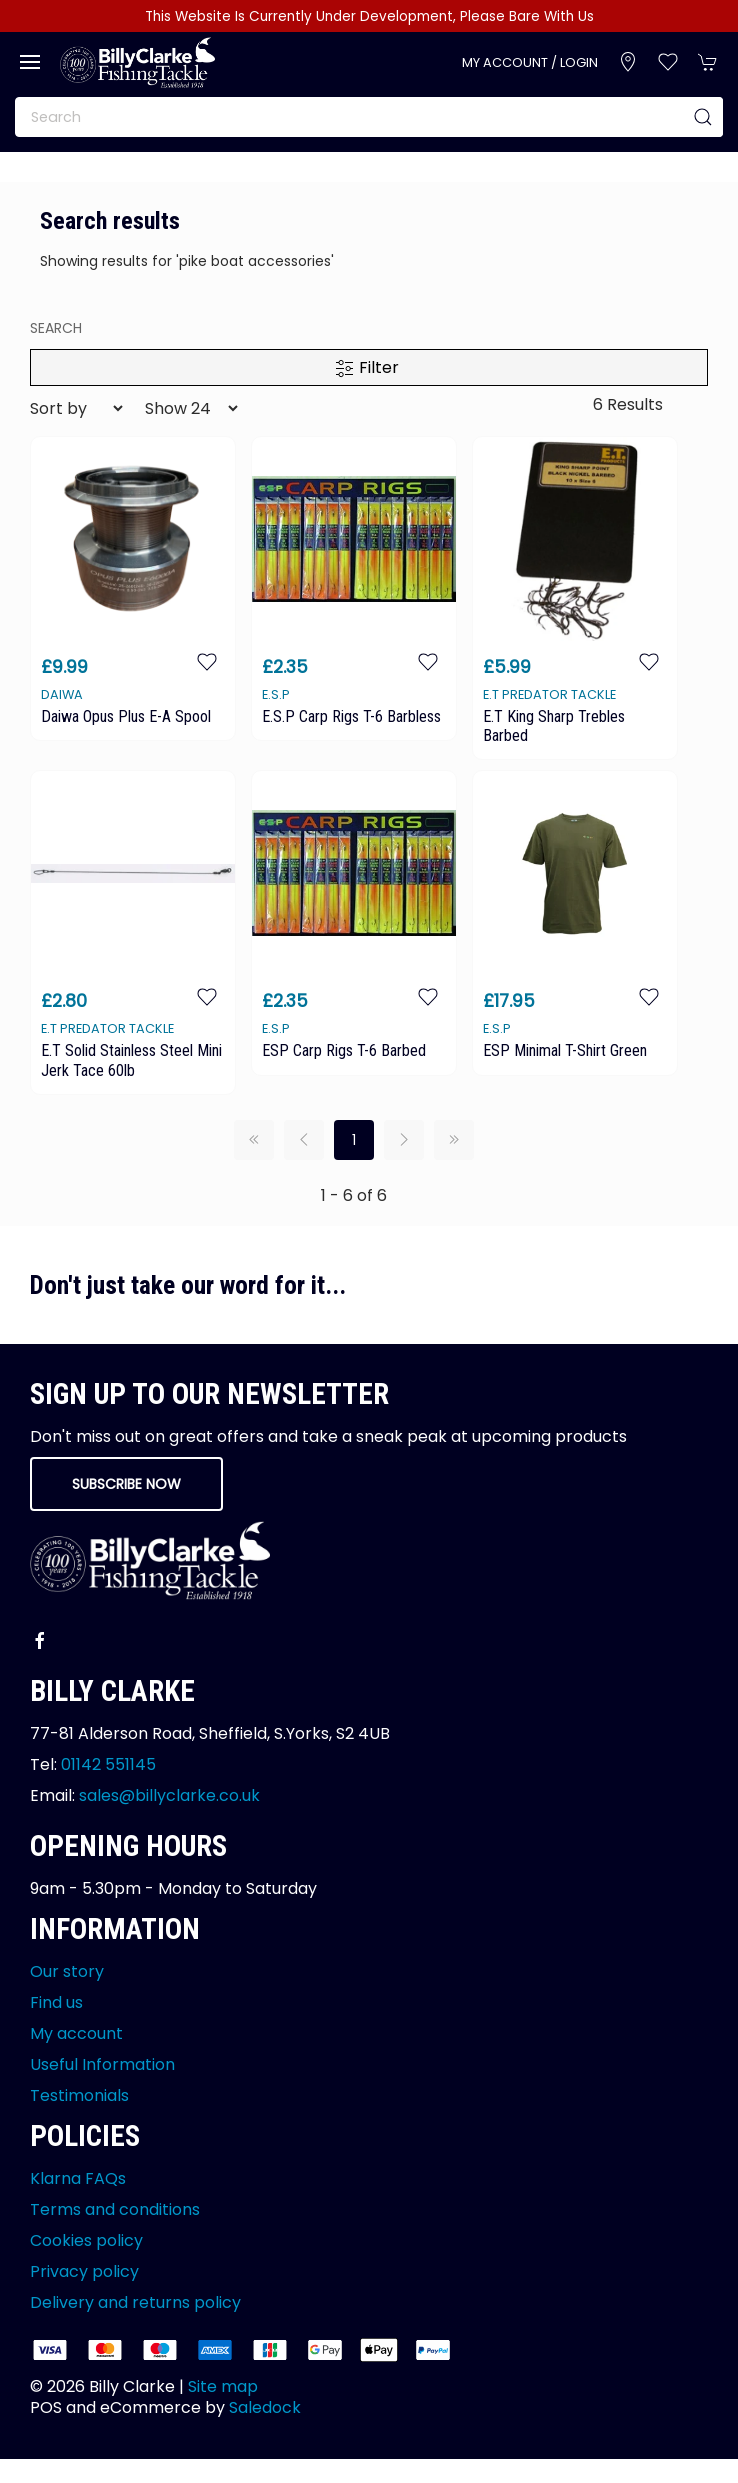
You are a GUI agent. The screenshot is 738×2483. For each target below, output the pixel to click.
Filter (367, 367)
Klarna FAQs (78, 2178)
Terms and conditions (115, 2209)
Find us (56, 2002)
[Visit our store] (628, 62)
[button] (30, 62)
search (56, 328)
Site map (223, 2386)
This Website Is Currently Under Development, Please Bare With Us (369, 16)
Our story (67, 1971)
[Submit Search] (703, 117)
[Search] (369, 117)
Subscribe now (126, 1484)
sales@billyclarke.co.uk (169, 1795)
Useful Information (102, 2064)
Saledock (265, 2407)
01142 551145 (108, 1764)
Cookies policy (86, 2240)
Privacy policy (84, 2271)
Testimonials (79, 2095)
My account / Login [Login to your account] (530, 62)
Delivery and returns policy (135, 2302)
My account (76, 2033)
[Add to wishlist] (207, 661)
